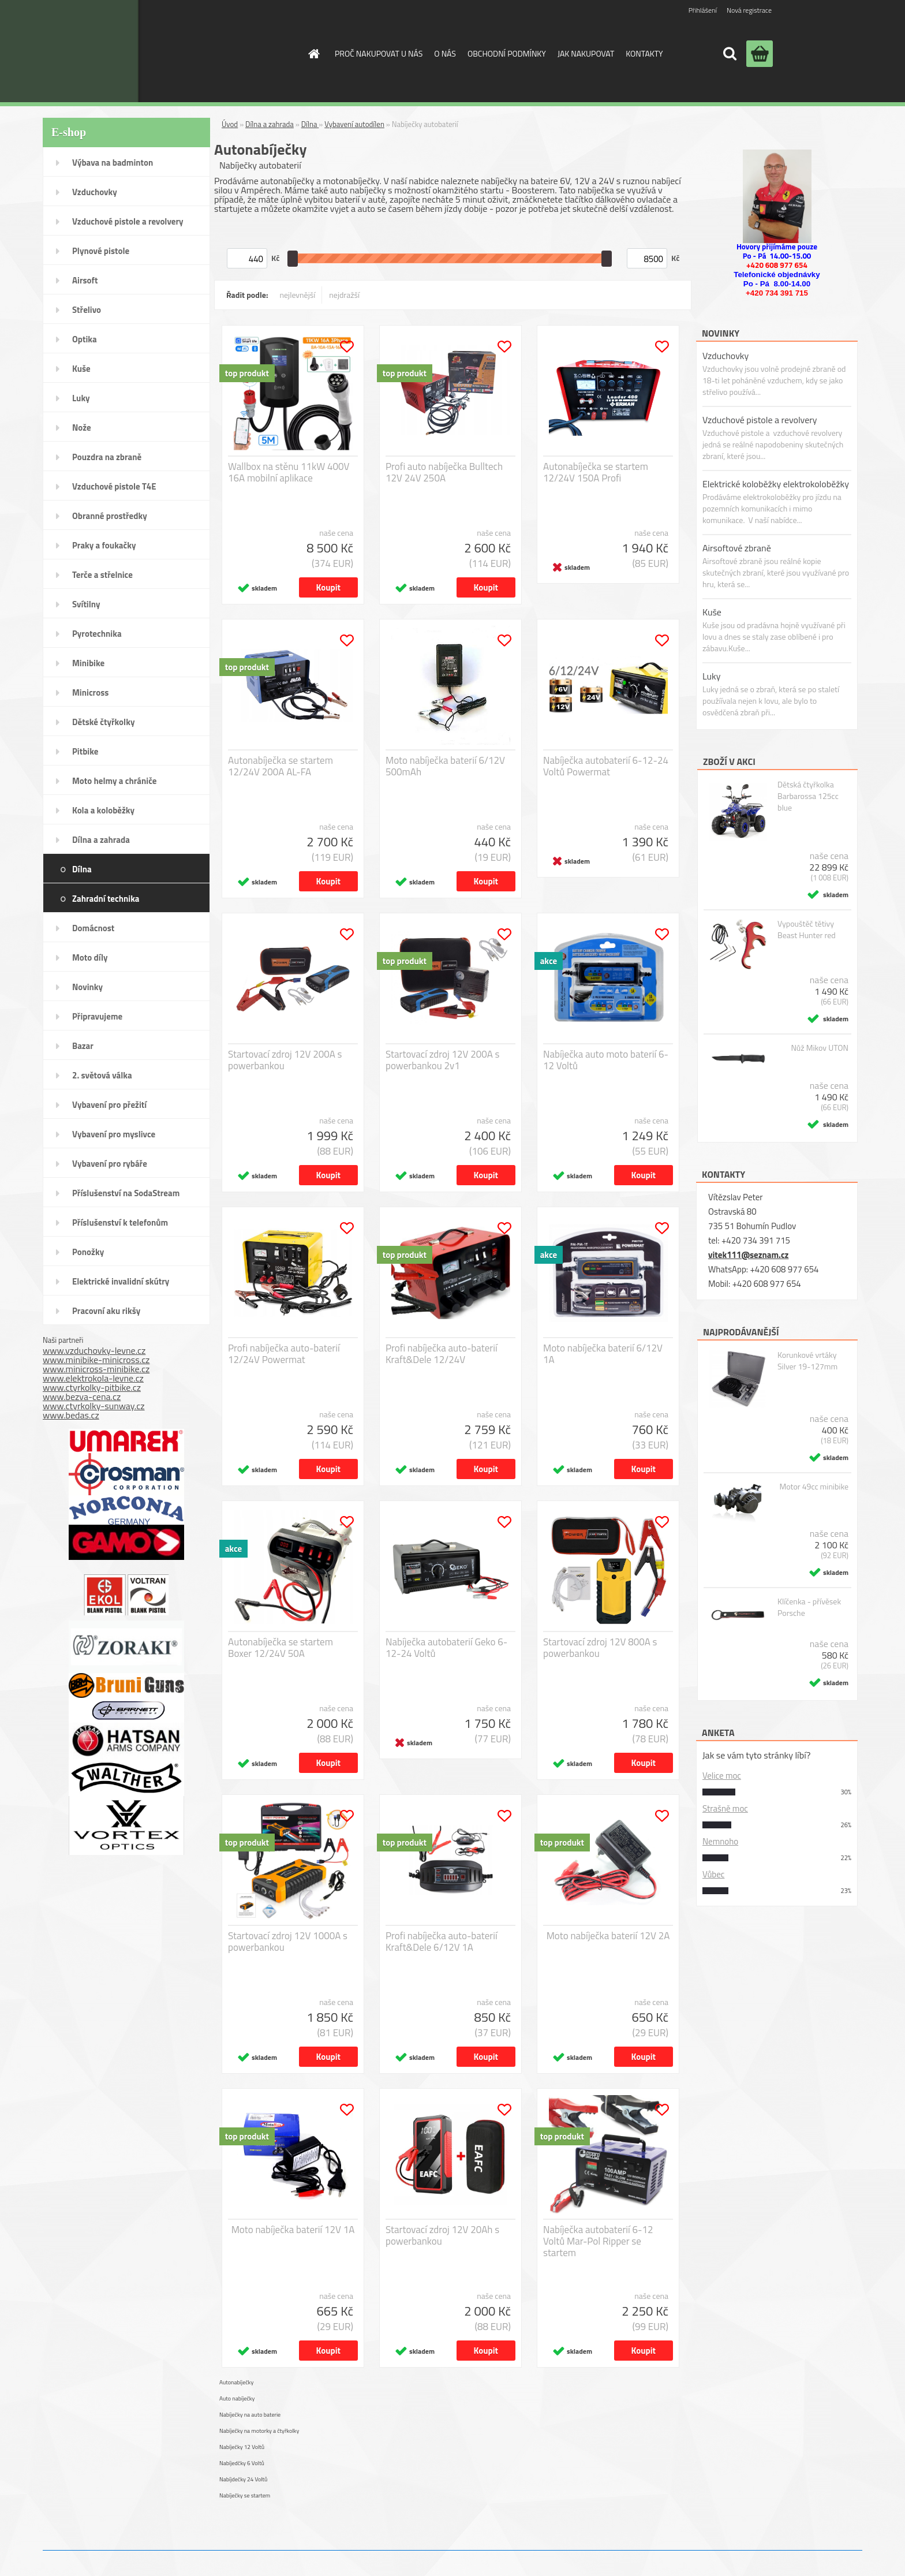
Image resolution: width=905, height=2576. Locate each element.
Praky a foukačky (104, 545)
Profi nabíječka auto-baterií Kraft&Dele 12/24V (442, 1353)
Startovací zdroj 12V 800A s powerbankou (600, 1647)
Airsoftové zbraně (736, 548)
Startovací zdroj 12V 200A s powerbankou (285, 1060)
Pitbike (85, 751)
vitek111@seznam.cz (748, 1254)
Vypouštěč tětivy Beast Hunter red (806, 929)
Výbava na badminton (112, 162)
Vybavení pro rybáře (109, 1163)
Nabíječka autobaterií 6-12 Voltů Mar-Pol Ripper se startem (598, 2241)
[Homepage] (313, 53)
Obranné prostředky (109, 515)
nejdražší (344, 295)
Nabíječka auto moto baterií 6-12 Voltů (605, 1060)
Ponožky (88, 1252)
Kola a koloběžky (103, 810)
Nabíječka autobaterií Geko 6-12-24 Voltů (446, 1647)
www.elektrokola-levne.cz (93, 1378)
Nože (81, 427)
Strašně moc (725, 1808)
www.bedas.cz (71, 1415)
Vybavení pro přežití (109, 1104)
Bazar (83, 1045)
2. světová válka (102, 1075)
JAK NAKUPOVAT (586, 53)
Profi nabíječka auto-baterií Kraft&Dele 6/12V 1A (442, 1941)
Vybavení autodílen (354, 124)
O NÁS (445, 53)
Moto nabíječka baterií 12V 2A (608, 1936)
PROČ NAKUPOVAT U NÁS (378, 53)
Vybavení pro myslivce (113, 1134)
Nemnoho (720, 1841)
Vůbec (713, 1874)
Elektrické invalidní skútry (120, 1281)
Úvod (230, 124)
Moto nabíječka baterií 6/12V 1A (603, 1353)
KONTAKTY (644, 53)
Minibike (88, 663)
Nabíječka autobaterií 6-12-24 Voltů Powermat (605, 766)
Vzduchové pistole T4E (114, 486)
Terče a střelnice (102, 574)
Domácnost (93, 928)
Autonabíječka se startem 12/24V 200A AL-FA (280, 766)
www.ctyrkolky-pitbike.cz (92, 1387)
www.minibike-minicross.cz (96, 1360)
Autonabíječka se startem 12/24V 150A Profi (595, 472)
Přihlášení (703, 10)
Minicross (90, 692)
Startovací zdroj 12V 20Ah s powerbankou (442, 2235)
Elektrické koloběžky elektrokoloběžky (775, 484)
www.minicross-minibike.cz (96, 1369)
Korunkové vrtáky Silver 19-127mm (807, 1360)
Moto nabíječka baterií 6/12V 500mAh (445, 766)
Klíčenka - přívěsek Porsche (809, 1607)
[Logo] (201, 51)
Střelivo (86, 309)
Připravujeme (97, 1016)
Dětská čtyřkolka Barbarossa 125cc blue (808, 796)
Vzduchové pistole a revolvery (128, 221)
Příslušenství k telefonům (120, 1222)
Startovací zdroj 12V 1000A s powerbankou (287, 1941)
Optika (84, 339)
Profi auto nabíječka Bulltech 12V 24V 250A (444, 472)
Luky (81, 398)
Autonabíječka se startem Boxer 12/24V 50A (280, 1647)
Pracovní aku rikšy (106, 1310)
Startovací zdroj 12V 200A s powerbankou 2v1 (442, 1060)
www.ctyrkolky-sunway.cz (94, 1406)
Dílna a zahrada (101, 839)
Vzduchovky (94, 192)
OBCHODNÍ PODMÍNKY (507, 53)
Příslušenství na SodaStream (125, 1193)
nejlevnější (298, 295)
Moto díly (89, 957)
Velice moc (721, 1775)
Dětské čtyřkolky (103, 722)
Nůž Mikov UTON (819, 1048)
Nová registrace (749, 10)
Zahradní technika (106, 898)
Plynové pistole (100, 250)
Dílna (82, 869)
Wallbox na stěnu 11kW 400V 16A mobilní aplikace (289, 472)
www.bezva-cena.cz (82, 1396)
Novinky (87, 987)
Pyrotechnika (97, 633)
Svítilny (86, 604)
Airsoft (85, 280)
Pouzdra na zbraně (106, 457)
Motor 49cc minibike (813, 1486)
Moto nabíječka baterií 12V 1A (293, 2229)
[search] (729, 53)
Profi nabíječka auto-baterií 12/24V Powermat (284, 1353)
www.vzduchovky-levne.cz (94, 1350)
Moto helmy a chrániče (114, 780)
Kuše (81, 368)
